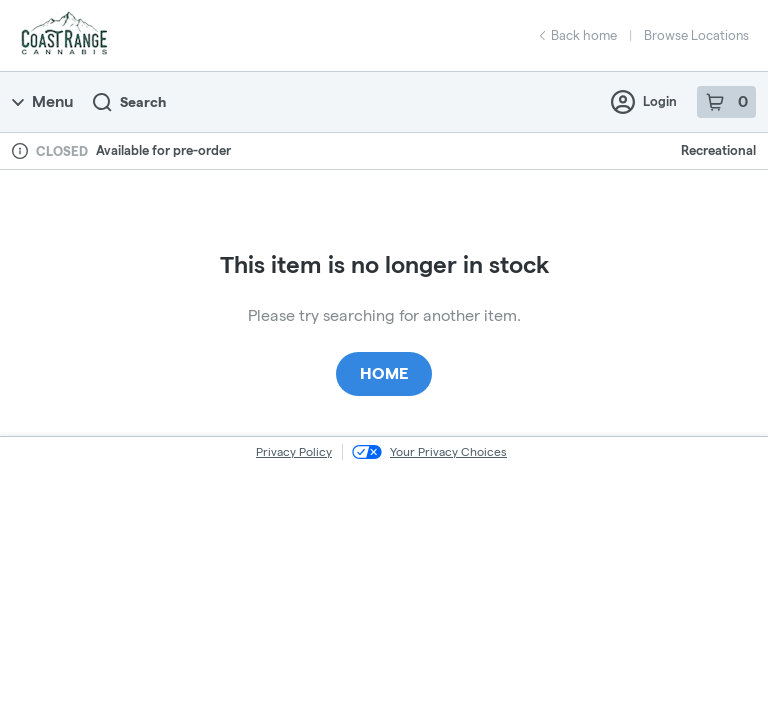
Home (384, 373)
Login (644, 102)
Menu (42, 101)
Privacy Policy (294, 451)
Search (129, 102)
